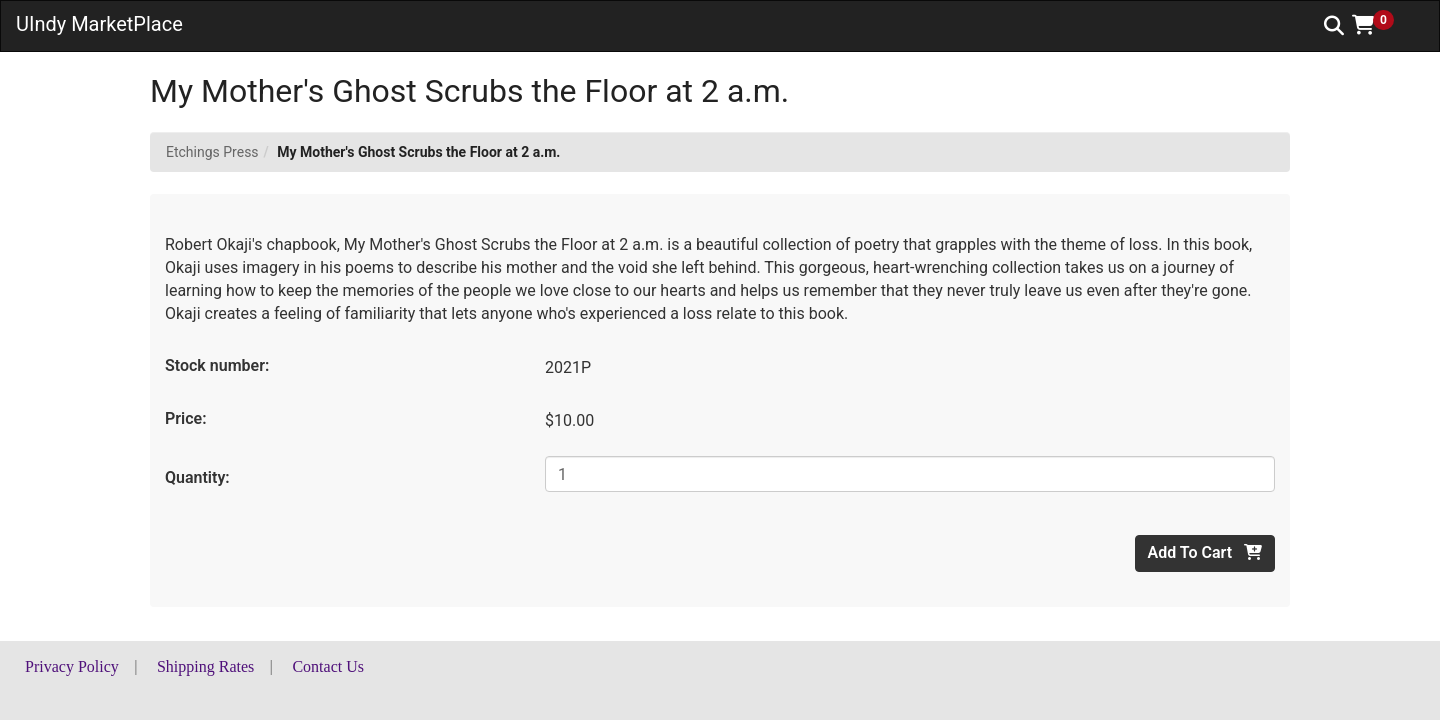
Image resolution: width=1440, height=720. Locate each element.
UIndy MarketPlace (99, 24)
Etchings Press (212, 152)
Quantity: (197, 477)
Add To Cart (1205, 552)
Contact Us (328, 666)
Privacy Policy (72, 666)
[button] (1380, 25)
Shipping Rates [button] (205, 666)
